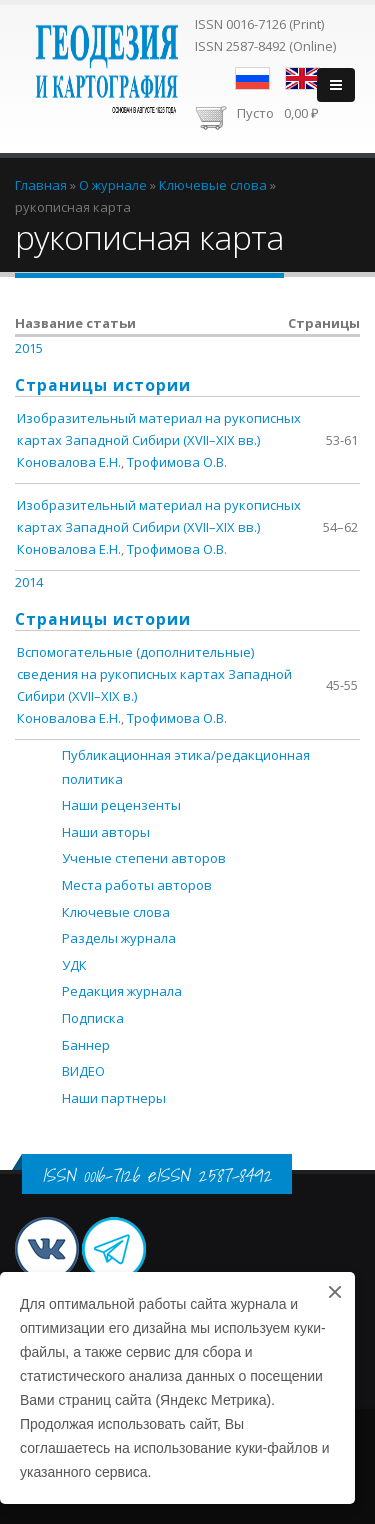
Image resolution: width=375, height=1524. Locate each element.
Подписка (93, 1018)
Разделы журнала (119, 938)
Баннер (86, 1045)
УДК (74, 965)
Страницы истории (103, 385)
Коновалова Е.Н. (69, 462)
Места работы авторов (137, 885)
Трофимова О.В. (177, 462)
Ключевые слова (116, 912)
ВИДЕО (83, 1071)
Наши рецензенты (121, 805)
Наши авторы (106, 832)
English (302, 78)
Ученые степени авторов (144, 858)
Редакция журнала (122, 991)
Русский (252, 78)
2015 (29, 348)
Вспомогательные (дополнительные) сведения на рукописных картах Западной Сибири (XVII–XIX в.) (154, 674)
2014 (29, 582)
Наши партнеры (114, 1098)
